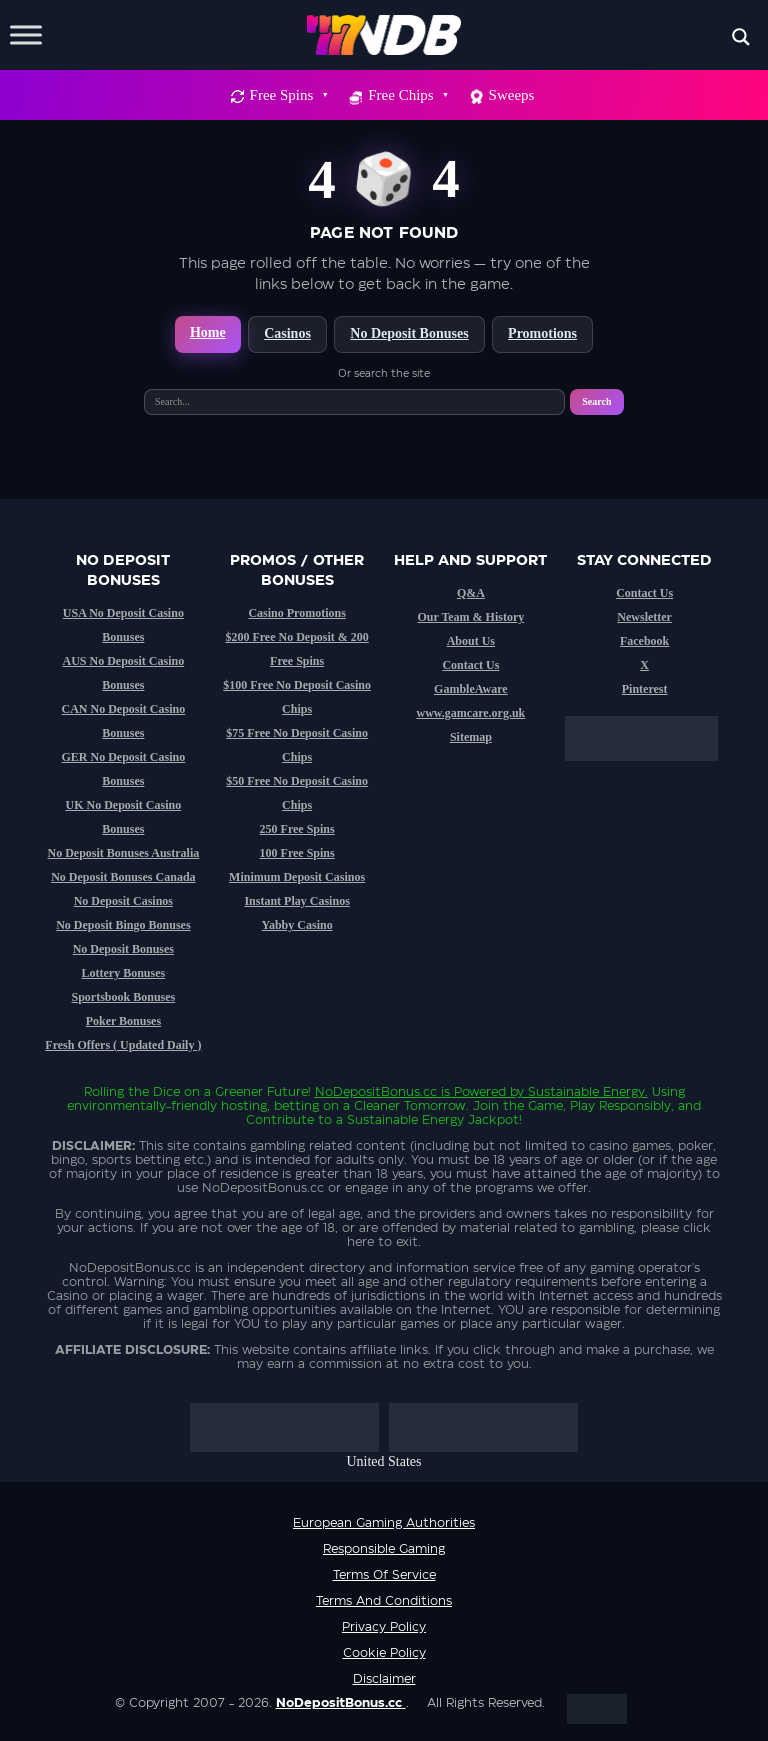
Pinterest (645, 689)
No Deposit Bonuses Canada (123, 877)
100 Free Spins (297, 853)
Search (596, 401)
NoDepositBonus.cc (376, 1092)
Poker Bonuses (123, 1021)
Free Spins (288, 95)
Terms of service (384, 1575)
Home (208, 332)
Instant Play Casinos (296, 901)
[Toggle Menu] (26, 34)
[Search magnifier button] (741, 37)
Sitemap (471, 737)
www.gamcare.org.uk (470, 713)
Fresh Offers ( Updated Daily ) (123, 1045)
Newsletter (644, 617)
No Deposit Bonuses (409, 333)
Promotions (542, 333)
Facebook (644, 641)
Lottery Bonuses (124, 973)
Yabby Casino (297, 925)
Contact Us (470, 665)
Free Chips (407, 95)
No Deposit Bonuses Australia (124, 853)
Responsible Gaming (384, 1549)
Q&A (471, 593)
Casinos (287, 333)
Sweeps (512, 95)
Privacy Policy (384, 1627)
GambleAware (471, 689)
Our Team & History (470, 617)
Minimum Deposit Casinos (297, 877)
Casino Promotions (296, 613)
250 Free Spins (297, 829)
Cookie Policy (384, 1653)
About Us (471, 641)
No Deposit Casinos (123, 901)
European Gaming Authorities (384, 1523)
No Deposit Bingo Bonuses (123, 925)
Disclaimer (384, 1679)
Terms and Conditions (384, 1601)
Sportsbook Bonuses (124, 997)
